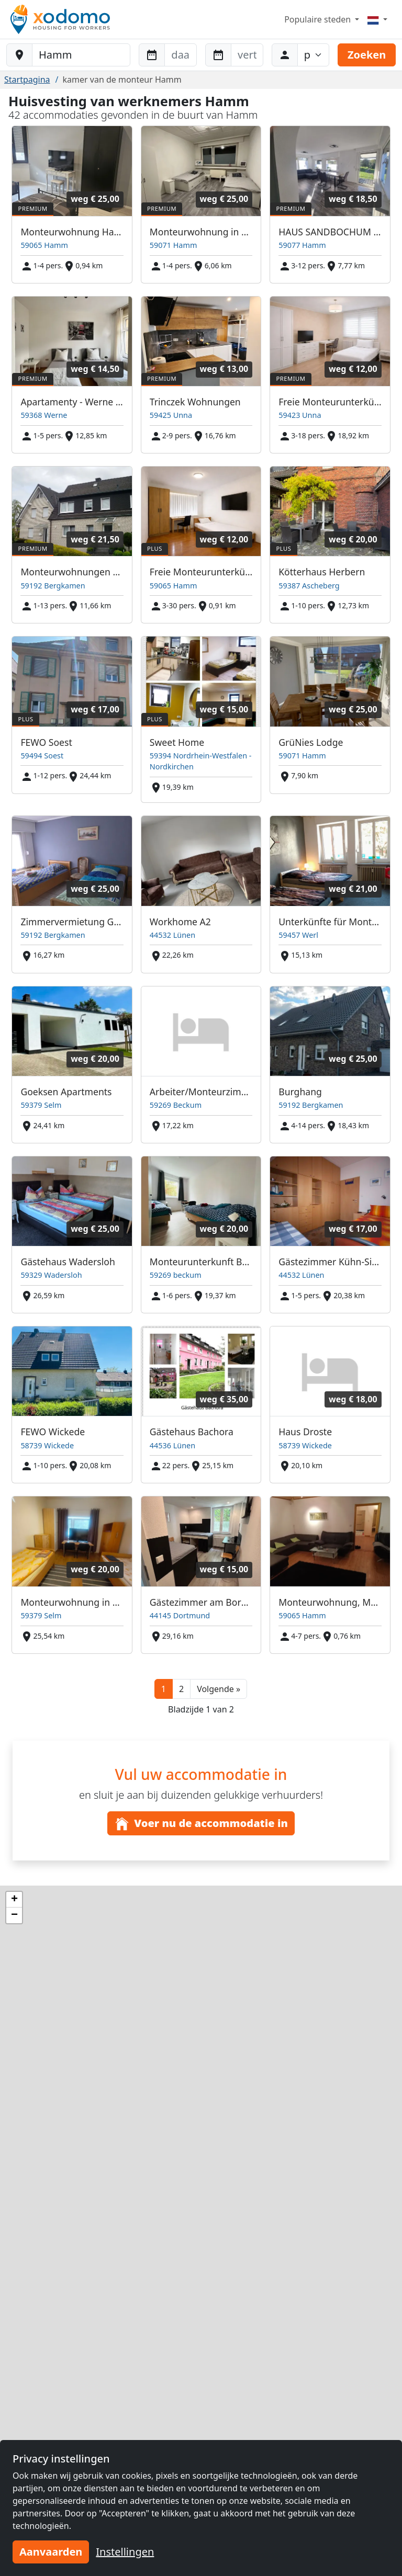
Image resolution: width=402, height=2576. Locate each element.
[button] (218, 1689)
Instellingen (125, 2552)
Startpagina (27, 79)
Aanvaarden (50, 2552)
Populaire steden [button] (318, 19)
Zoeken (367, 55)
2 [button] (181, 1689)
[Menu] (377, 19)
